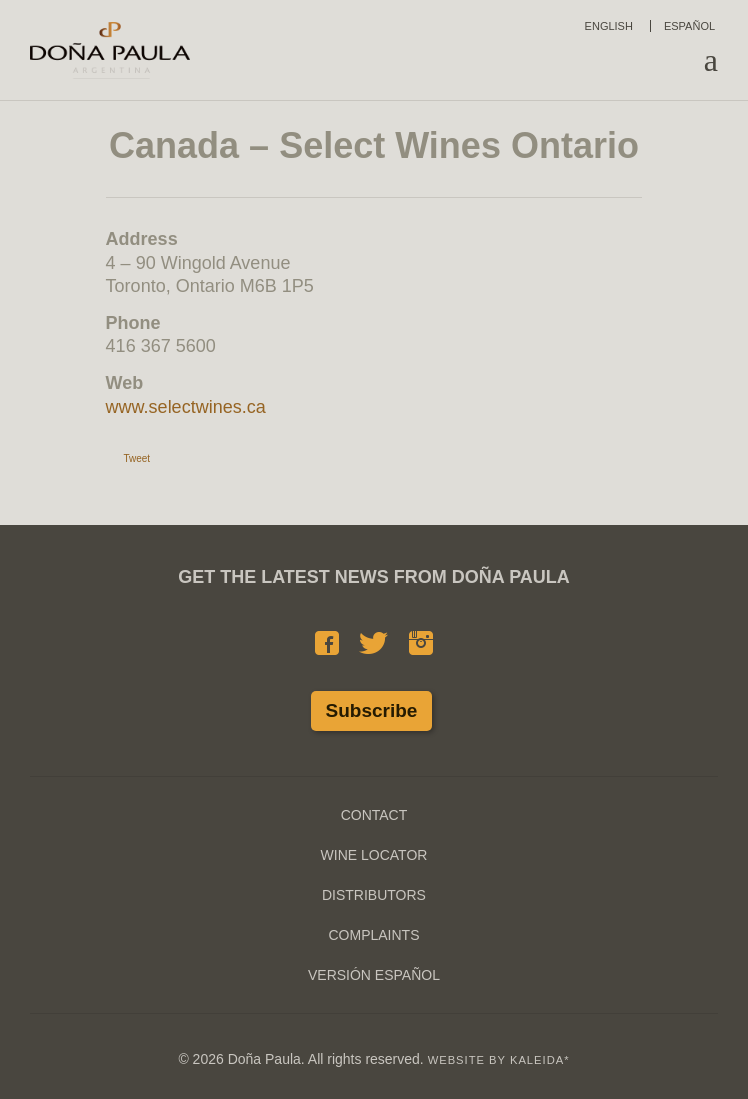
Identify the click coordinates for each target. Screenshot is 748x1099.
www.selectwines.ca (186, 407)
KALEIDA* (540, 1060)
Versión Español (374, 975)
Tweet (136, 458)
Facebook (327, 643)
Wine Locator (374, 855)
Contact (374, 815)
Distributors (374, 895)
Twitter (373, 643)
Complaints (373, 935)
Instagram (421, 643)
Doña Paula (110, 50)
